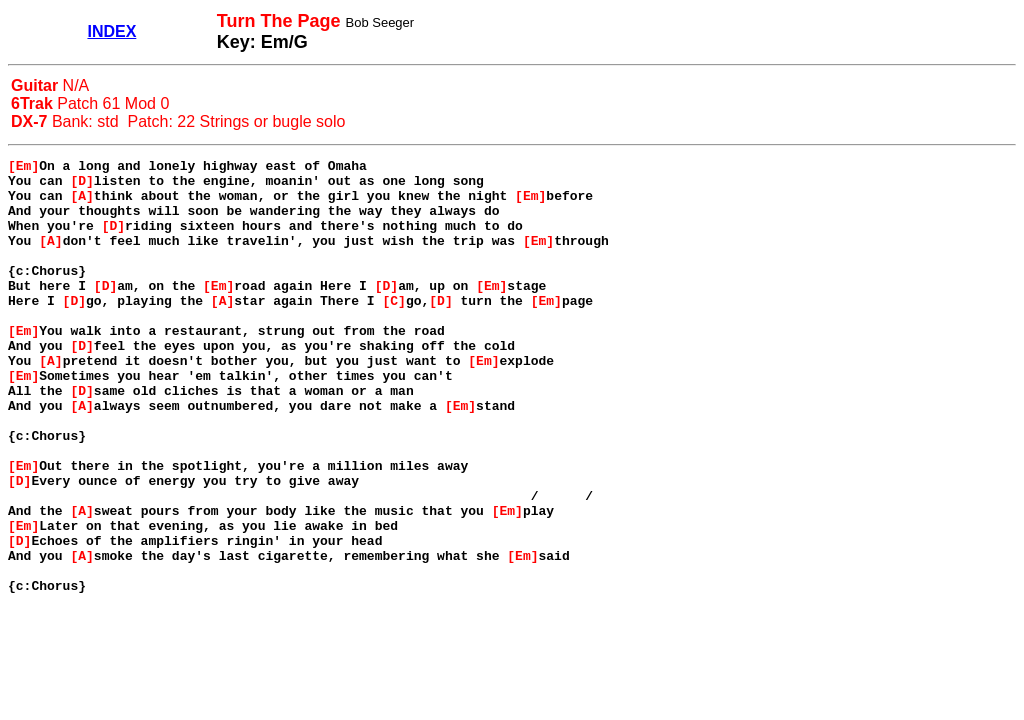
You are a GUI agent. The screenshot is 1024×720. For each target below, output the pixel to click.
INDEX (111, 31)
